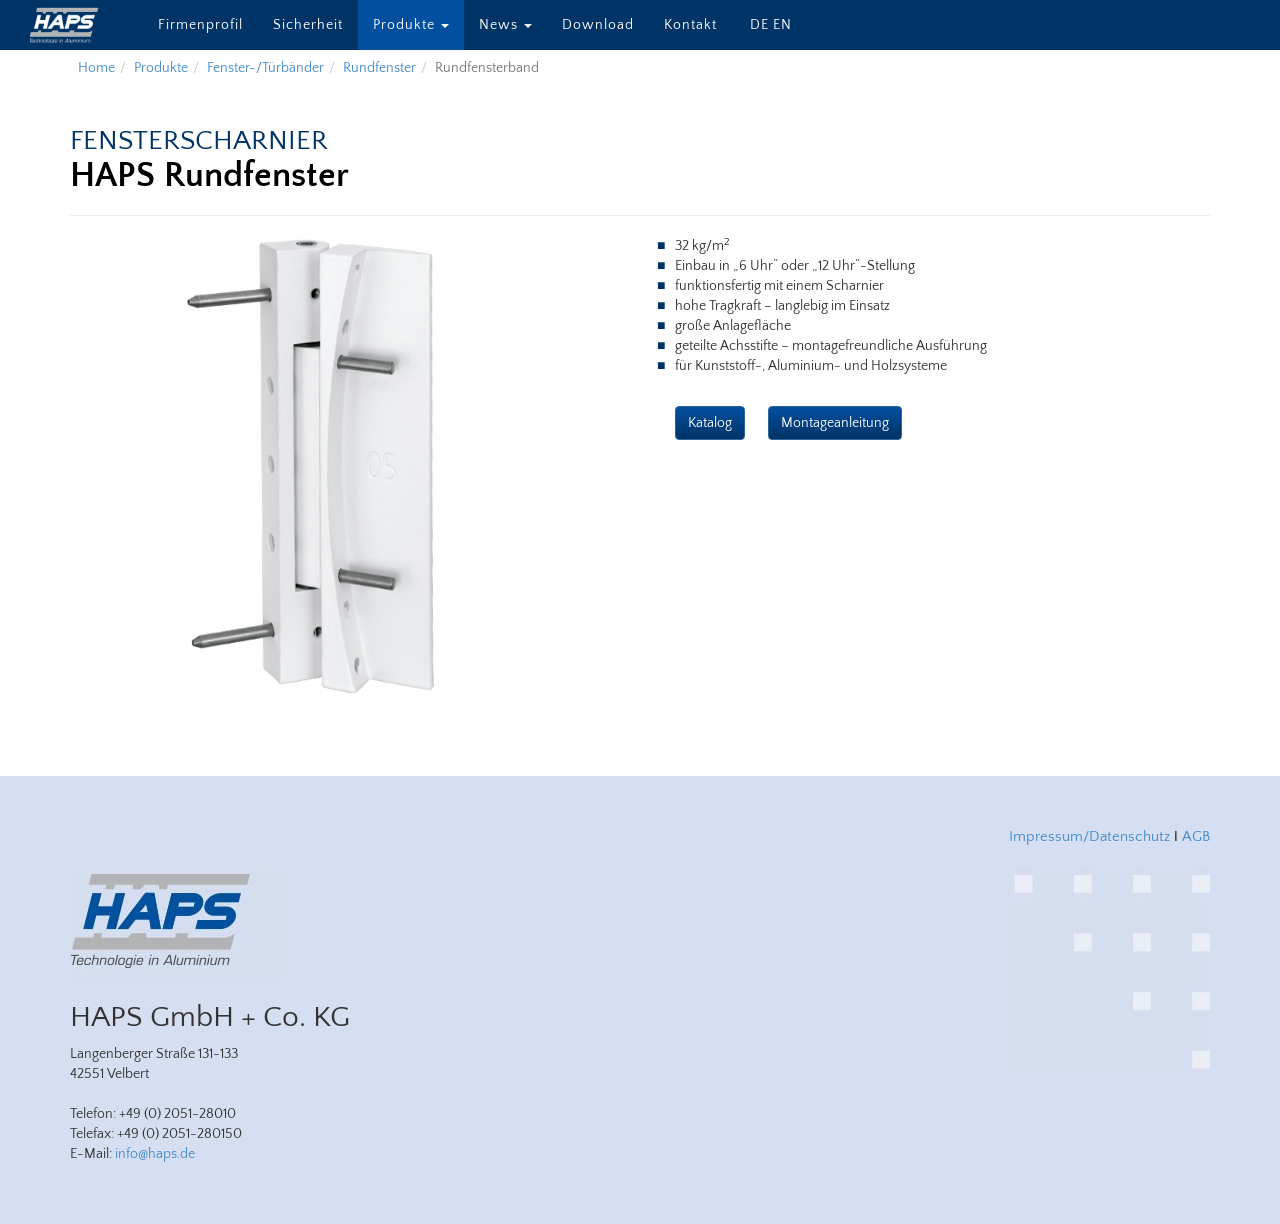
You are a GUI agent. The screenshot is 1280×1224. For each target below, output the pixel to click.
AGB (1196, 836)
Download (598, 25)
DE (759, 25)
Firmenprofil (200, 25)
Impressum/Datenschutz (1089, 836)
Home (96, 68)
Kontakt (690, 25)
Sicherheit (308, 25)
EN (782, 25)
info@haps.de (155, 1154)
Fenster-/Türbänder (265, 68)
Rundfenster (379, 68)
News (505, 25)
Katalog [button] (710, 423)
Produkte (411, 25)
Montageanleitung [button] (835, 423)
